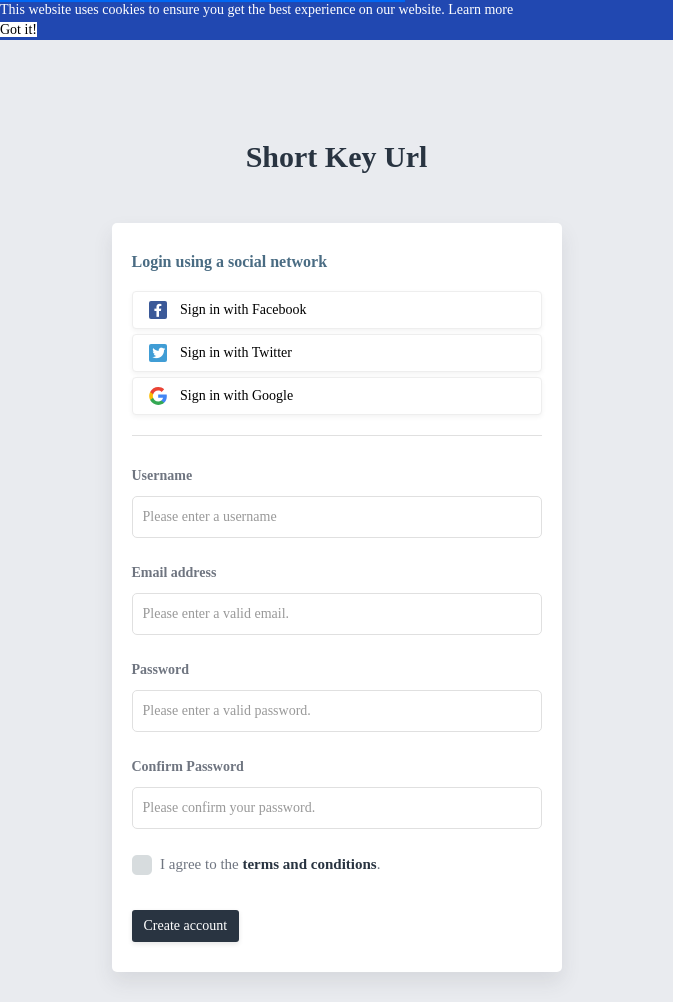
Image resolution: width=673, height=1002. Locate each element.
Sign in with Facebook (228, 310)
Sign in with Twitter (220, 353)
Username (162, 475)
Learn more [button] (480, 9)
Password (161, 669)
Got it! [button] (18, 29)
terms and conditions (309, 864)
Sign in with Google (221, 396)
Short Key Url (337, 156)
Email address (174, 572)
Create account (186, 925)
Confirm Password (188, 766)
